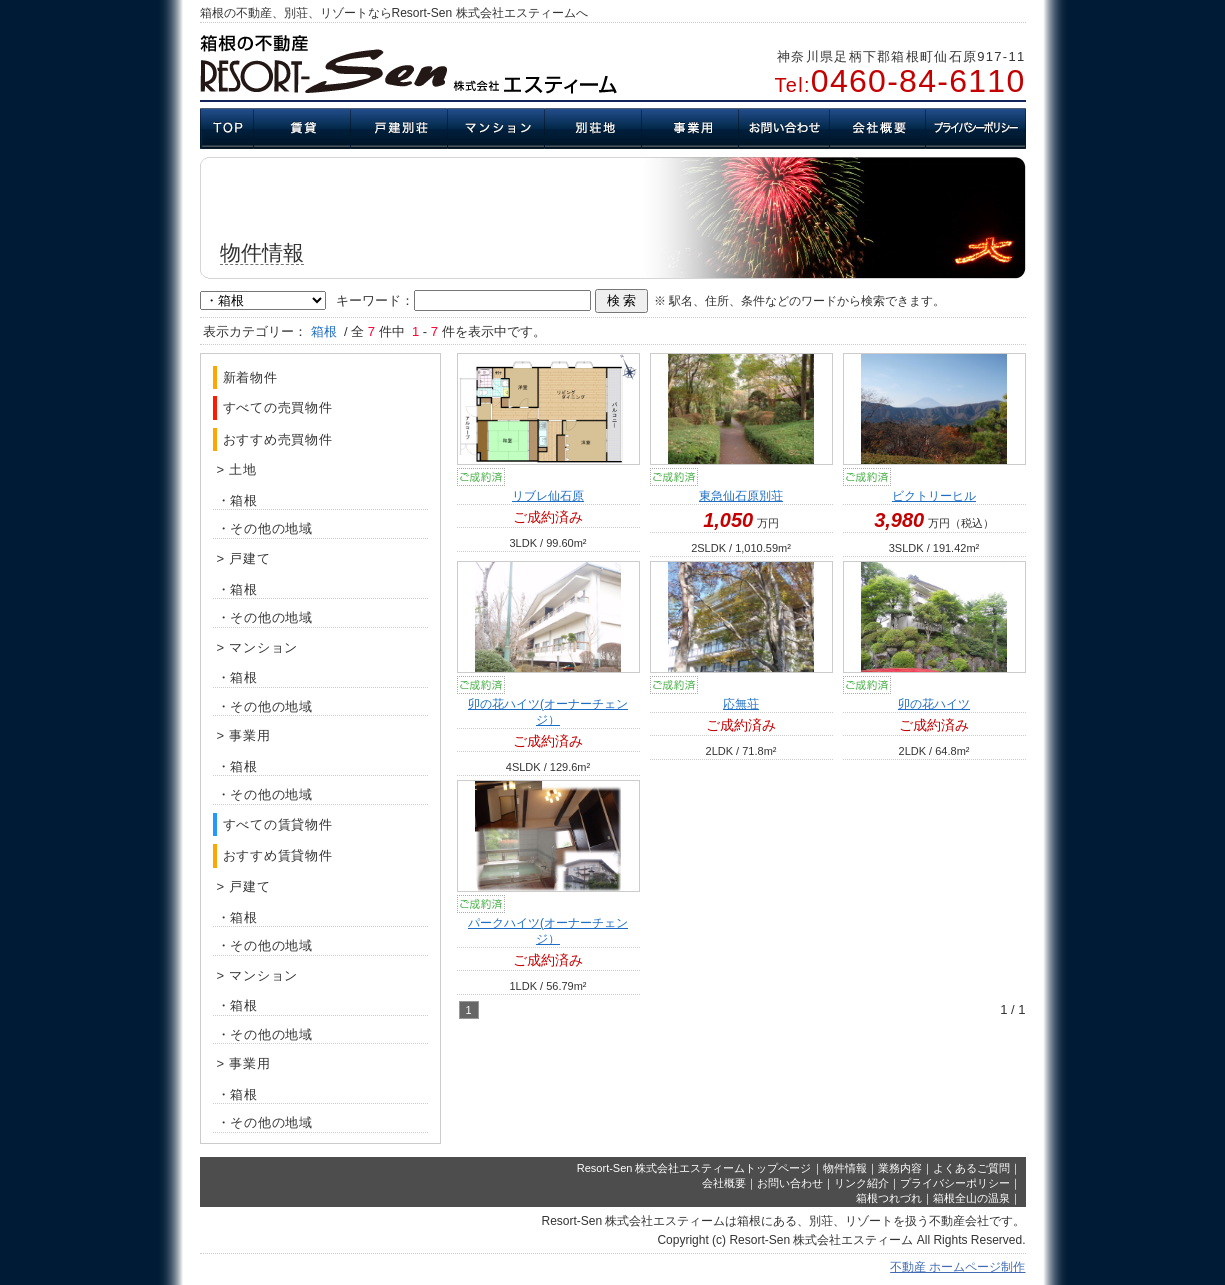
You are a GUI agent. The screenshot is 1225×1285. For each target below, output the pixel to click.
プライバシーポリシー (955, 1183)
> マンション (258, 647)
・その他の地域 (265, 528)
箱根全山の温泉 (971, 1198)
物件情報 (845, 1168)
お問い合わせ (790, 1183)
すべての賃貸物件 (278, 824)
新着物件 (250, 377)
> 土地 (237, 469)
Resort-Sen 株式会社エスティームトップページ (694, 1168)
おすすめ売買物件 (278, 439)
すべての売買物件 (278, 407)
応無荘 (741, 704)
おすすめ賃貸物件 (278, 855)
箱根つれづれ (889, 1198)
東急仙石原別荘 (741, 496)
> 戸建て (244, 558)
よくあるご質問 (971, 1168)
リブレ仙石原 (548, 496)
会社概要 (724, 1183)
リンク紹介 (861, 1183)
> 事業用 (244, 735)
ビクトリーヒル (934, 496)
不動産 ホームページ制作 (957, 1267)
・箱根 (237, 500)
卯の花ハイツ (934, 704)
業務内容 (900, 1168)
